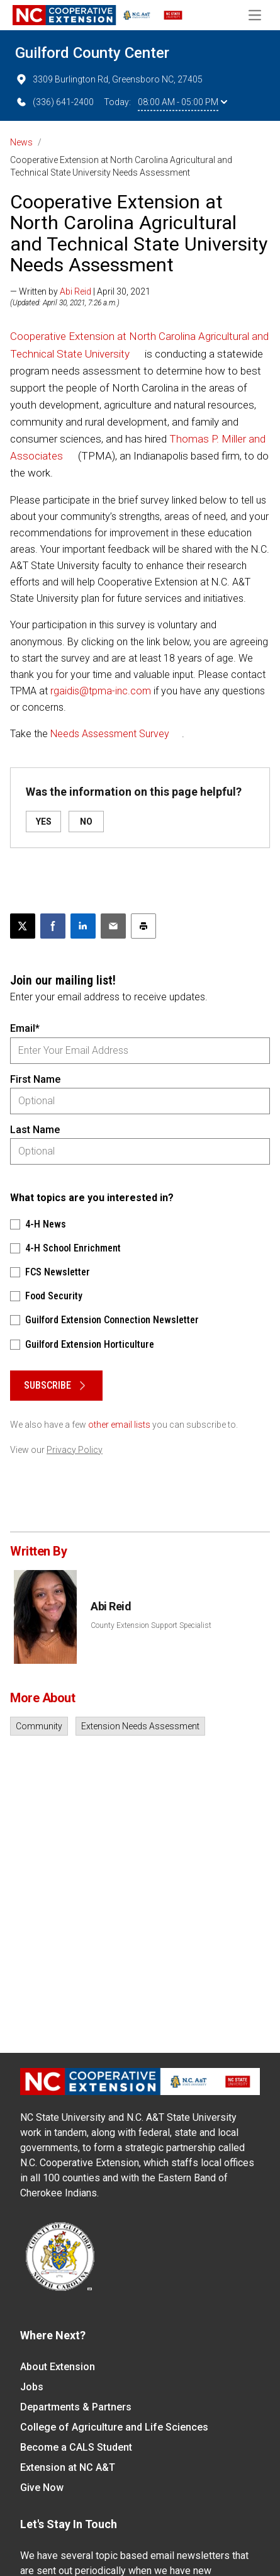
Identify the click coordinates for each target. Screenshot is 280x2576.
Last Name (35, 1130)
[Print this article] (143, 926)
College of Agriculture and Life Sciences (114, 2427)
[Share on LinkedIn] (83, 926)
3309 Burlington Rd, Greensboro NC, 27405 (109, 79)
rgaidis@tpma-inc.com (100, 691)
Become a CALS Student (76, 2447)
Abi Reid (75, 291)
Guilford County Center (92, 53)
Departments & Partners (76, 2407)
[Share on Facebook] (52, 926)
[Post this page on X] (22, 926)
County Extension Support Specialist (151, 1625)
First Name (35, 1079)
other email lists (119, 1425)
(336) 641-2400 (54, 102)
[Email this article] (113, 926)
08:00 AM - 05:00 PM (182, 102)
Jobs (31, 2387)
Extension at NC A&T (67, 2467)
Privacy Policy (75, 1450)
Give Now (42, 2488)
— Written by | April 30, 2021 (80, 291)
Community (39, 1726)
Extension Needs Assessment (140, 1726)
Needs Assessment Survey (109, 734)
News (21, 142)
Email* (25, 1028)
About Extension (57, 2367)
